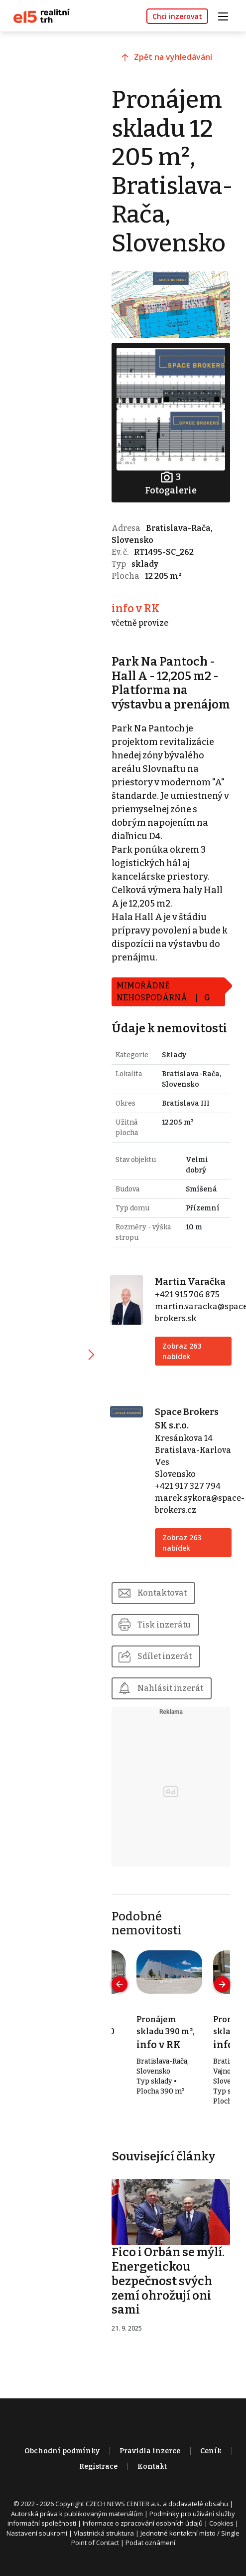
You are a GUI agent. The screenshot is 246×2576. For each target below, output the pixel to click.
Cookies (221, 2533)
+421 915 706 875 (188, 1305)
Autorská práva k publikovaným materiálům (77, 2523)
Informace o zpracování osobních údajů (143, 2533)
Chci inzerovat (177, 16)
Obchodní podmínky (62, 2461)
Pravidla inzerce (150, 2461)
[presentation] (122, 1995)
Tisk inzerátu (167, 1635)
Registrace (98, 2476)
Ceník (211, 2461)
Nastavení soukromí (36, 2543)
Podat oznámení (150, 2552)
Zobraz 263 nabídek (183, 1362)
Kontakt (152, 2476)
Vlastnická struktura (104, 2543)
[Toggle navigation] (226, 15)
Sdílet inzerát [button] (167, 1667)
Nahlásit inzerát (173, 1699)
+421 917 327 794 (189, 1496)
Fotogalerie (172, 479)
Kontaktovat (165, 1603)
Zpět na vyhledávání (176, 58)
